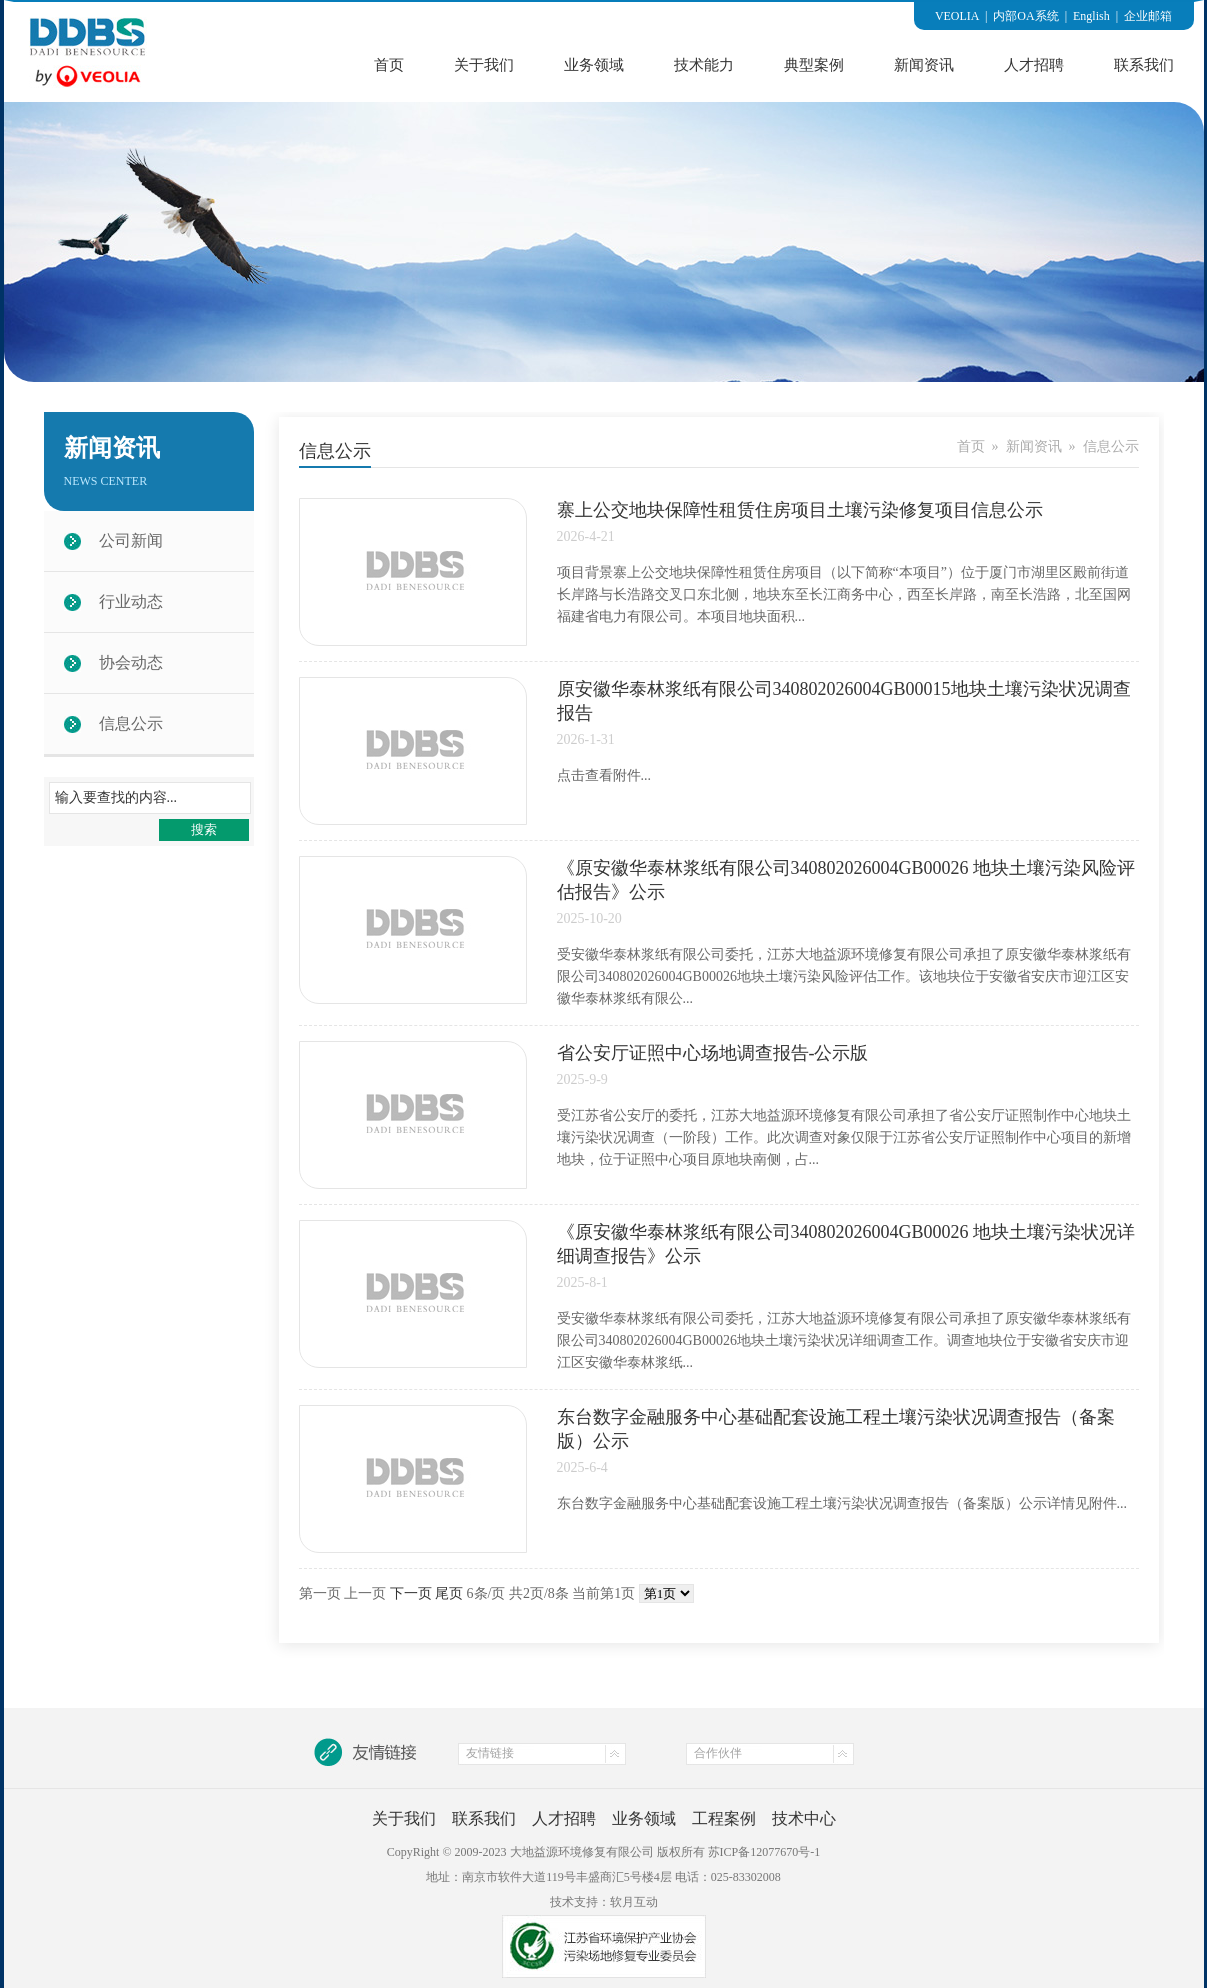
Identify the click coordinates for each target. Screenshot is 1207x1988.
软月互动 (634, 1902)
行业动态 (131, 601)
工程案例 (724, 1818)
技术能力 (704, 65)
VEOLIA (957, 16)
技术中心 (804, 1818)
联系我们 (1144, 65)
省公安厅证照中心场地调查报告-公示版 (713, 1053)
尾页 (449, 1593)
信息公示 (131, 723)
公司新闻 (131, 540)
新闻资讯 (924, 65)
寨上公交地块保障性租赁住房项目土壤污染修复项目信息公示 (800, 510)
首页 (389, 65)
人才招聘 (1034, 65)
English (1091, 16)
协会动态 (131, 662)
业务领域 (594, 65)
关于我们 (484, 65)
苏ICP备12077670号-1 (764, 1852)
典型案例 (814, 65)
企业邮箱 (1148, 16)
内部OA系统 (1025, 16)
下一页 (411, 1593)
